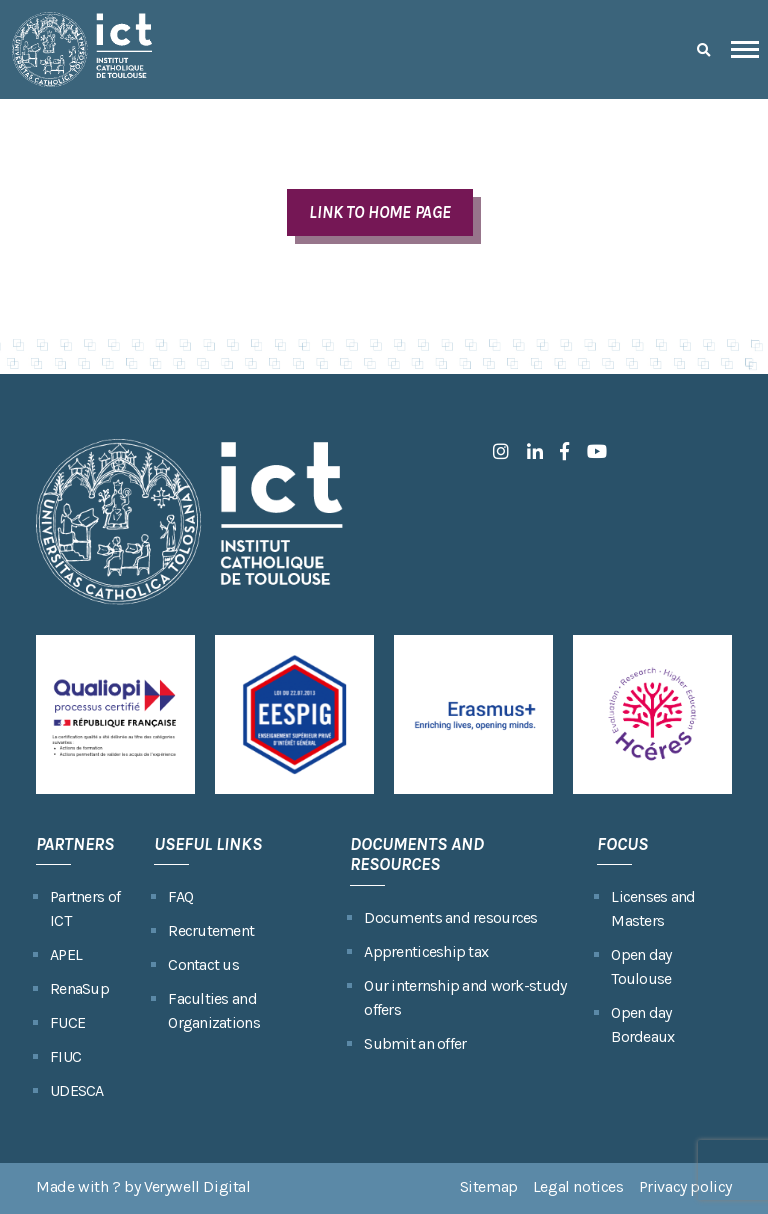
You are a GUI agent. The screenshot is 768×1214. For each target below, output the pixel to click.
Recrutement (211, 930)
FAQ (180, 896)
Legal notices (578, 1186)
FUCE (67, 1022)
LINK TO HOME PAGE (380, 212)
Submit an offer (415, 1043)
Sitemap (489, 1186)
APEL (66, 954)
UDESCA (77, 1090)
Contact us (203, 964)
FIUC (65, 1056)
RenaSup (79, 988)
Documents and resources (450, 917)
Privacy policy (685, 1186)
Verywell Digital (197, 1186)
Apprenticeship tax (426, 951)
